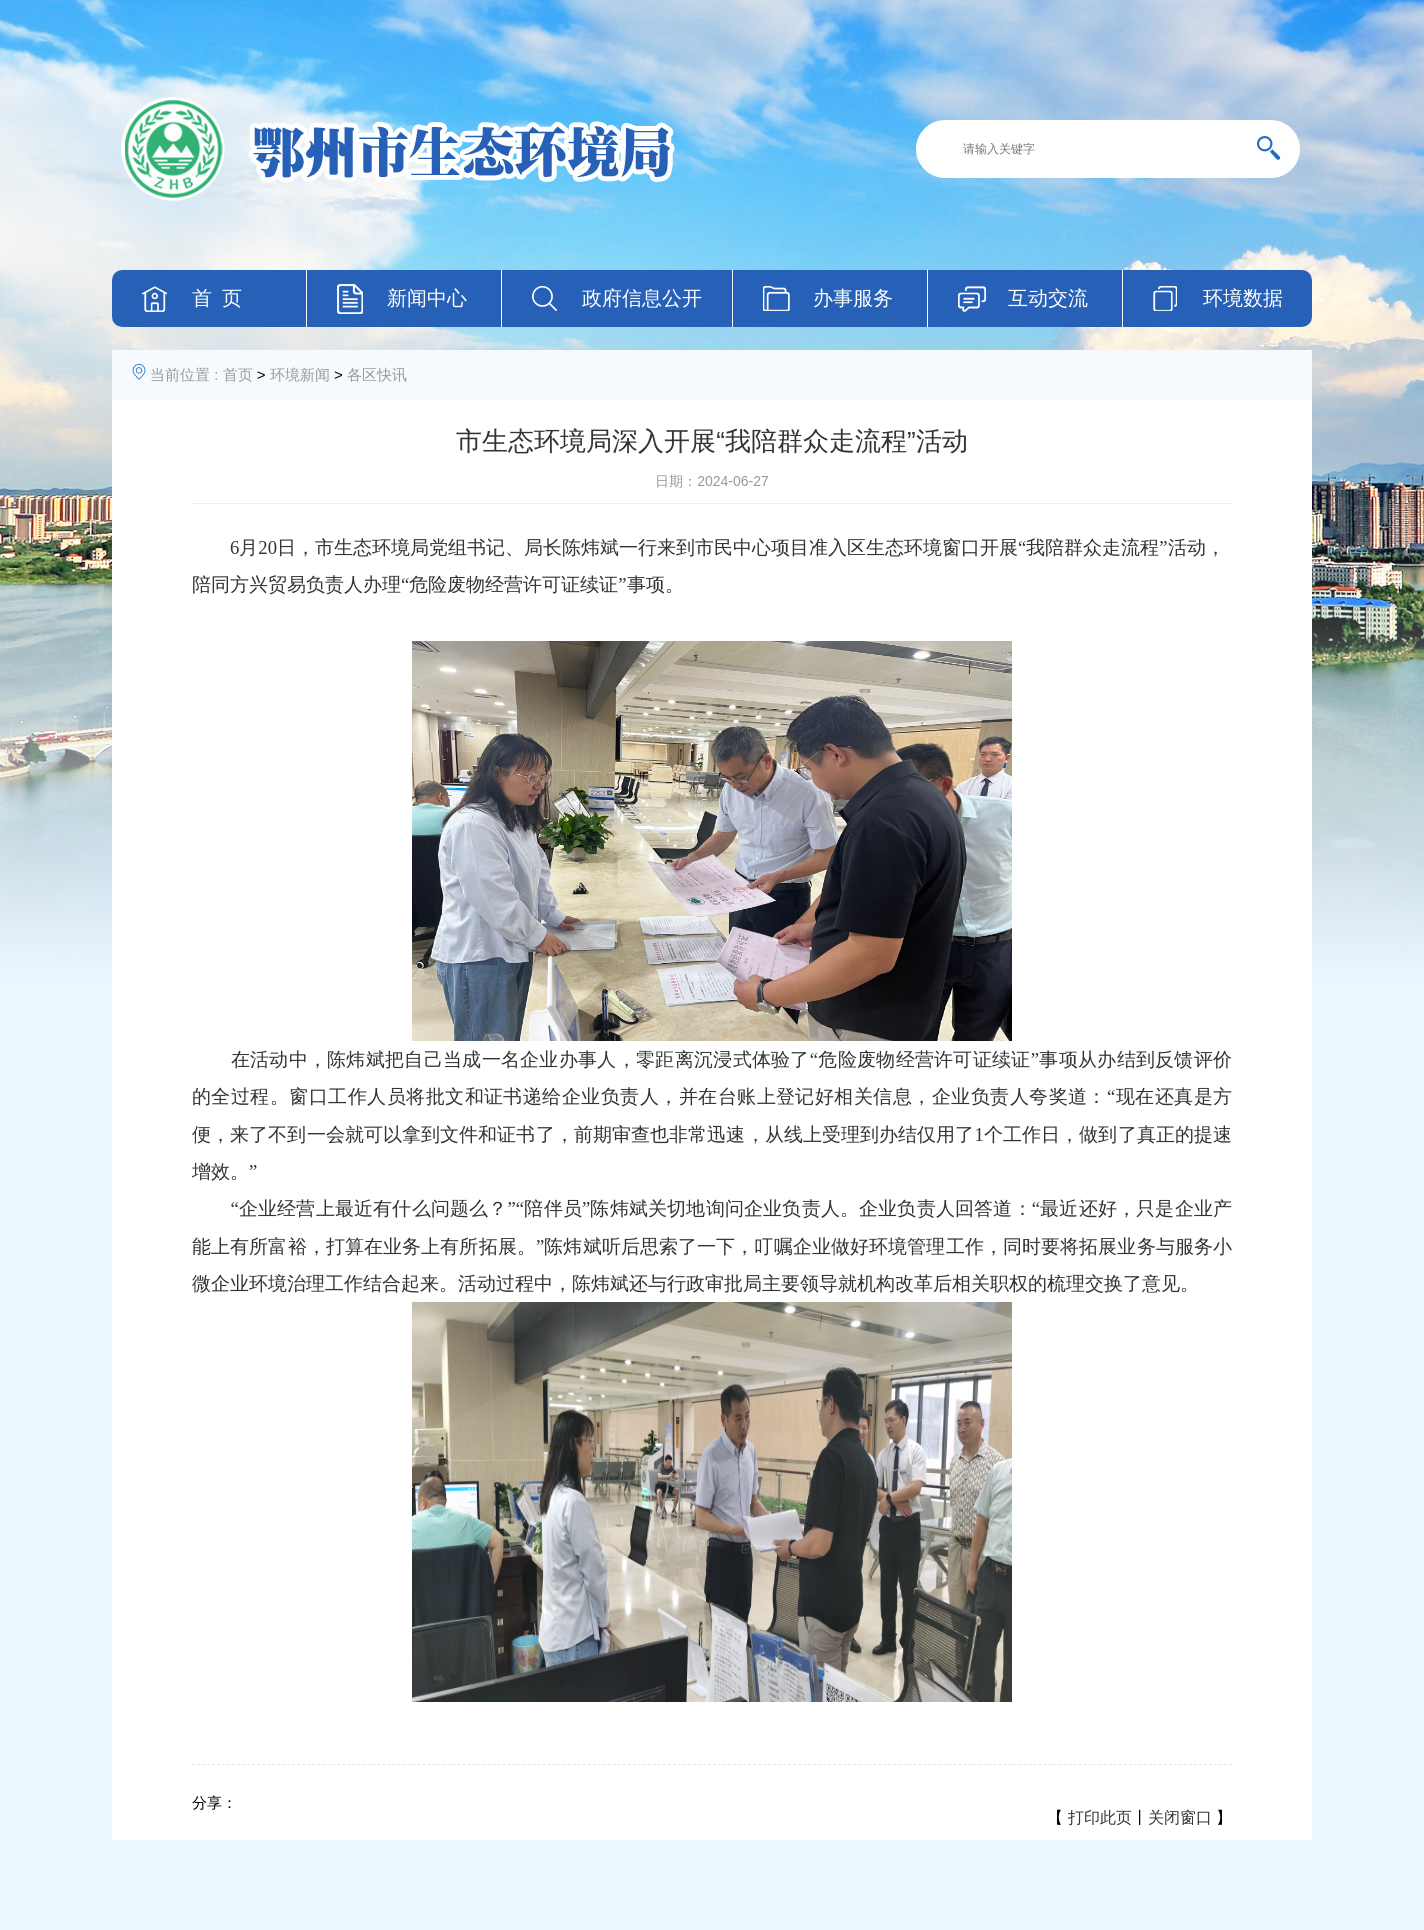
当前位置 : (184, 374)
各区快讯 (377, 374)
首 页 (217, 298)
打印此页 (1100, 1817)
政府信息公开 (642, 298)
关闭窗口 (1180, 1817)
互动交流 (1048, 298)
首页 (238, 374)
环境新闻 (300, 374)
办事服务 (853, 298)
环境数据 (1243, 298)
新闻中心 (427, 298)
